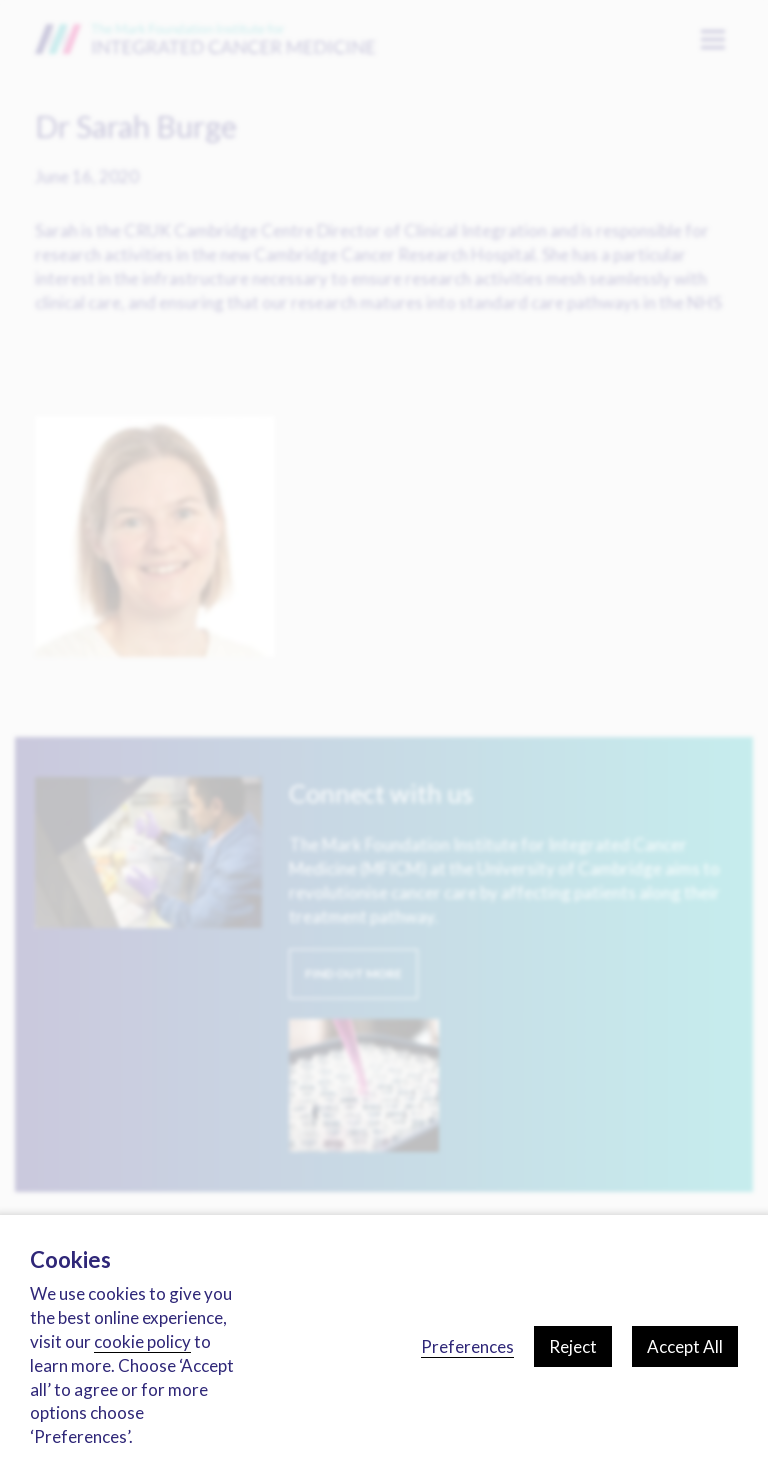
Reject (573, 1346)
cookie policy (142, 1341)
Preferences (467, 1346)
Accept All (685, 1346)
